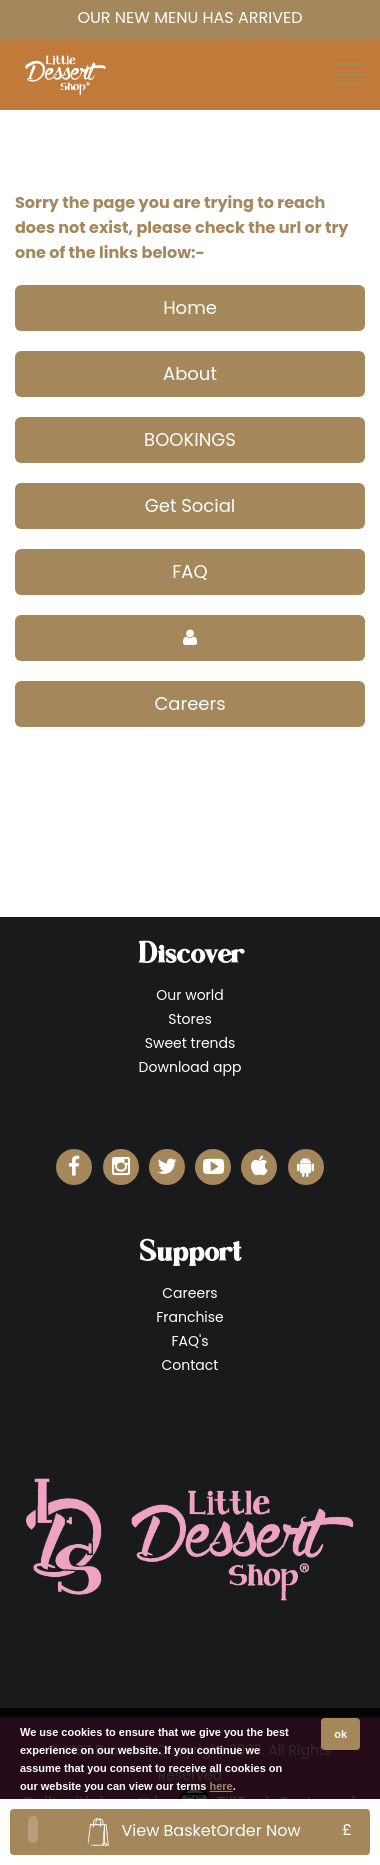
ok (340, 1734)
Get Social (190, 505)
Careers (189, 703)
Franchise (190, 1317)
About (190, 373)
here (221, 1786)
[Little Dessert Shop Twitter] (167, 1167)
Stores (189, 1019)
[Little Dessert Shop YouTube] (213, 1167)
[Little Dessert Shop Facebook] (74, 1167)
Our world (190, 995)
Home (190, 307)
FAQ (189, 571)
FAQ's (189, 1341)
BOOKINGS (190, 439)
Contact (190, 1365)
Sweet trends (190, 1043)
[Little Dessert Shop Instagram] (121, 1167)
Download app (190, 1067)
